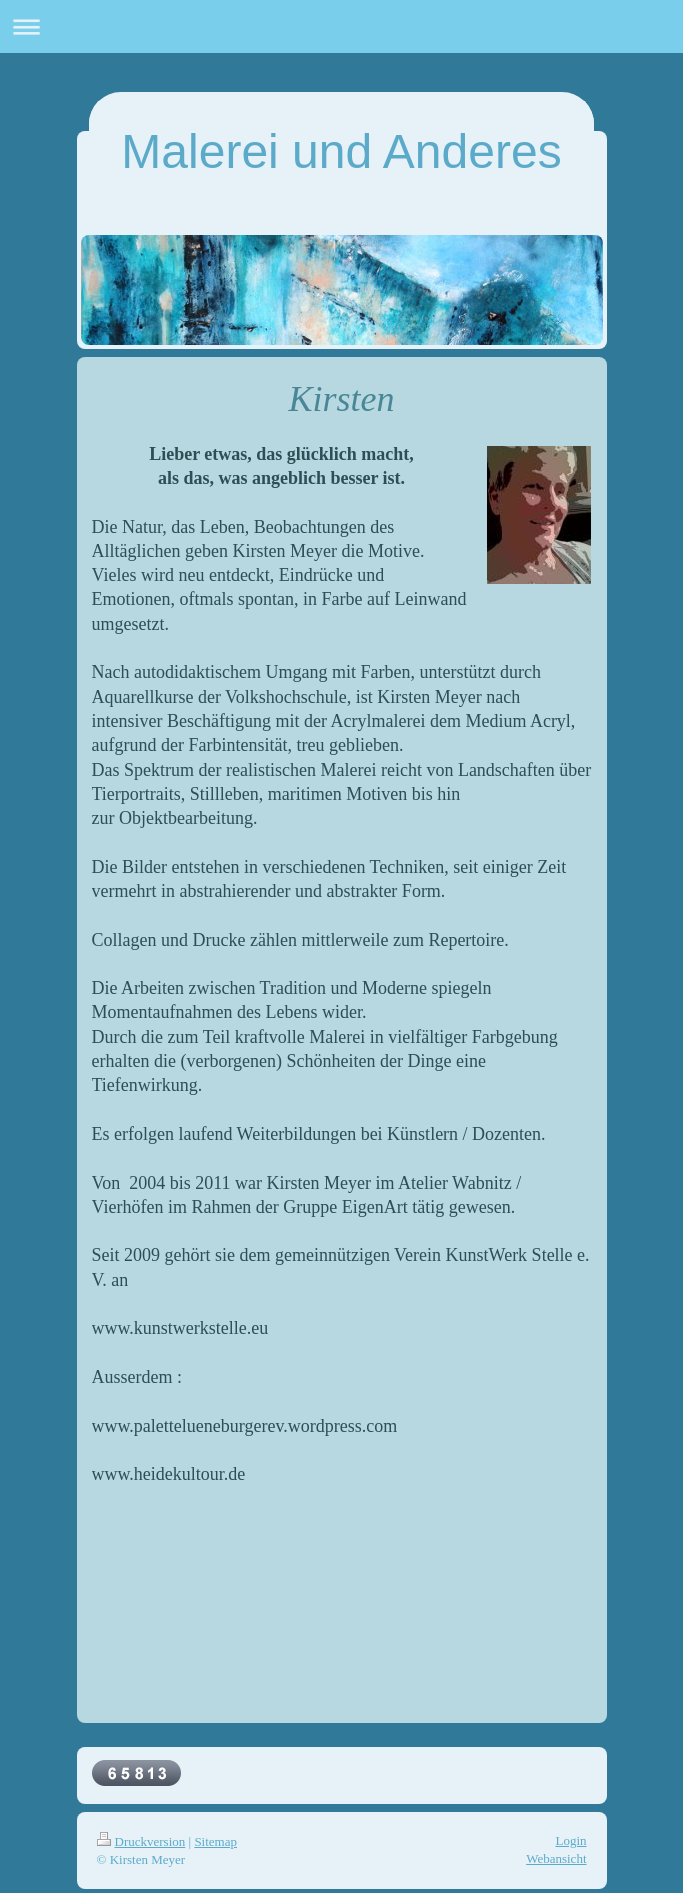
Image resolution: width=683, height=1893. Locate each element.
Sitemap (215, 1841)
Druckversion (141, 1841)
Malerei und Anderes (341, 151)
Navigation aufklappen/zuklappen (341, 26)
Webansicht (556, 1858)
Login (570, 1840)
